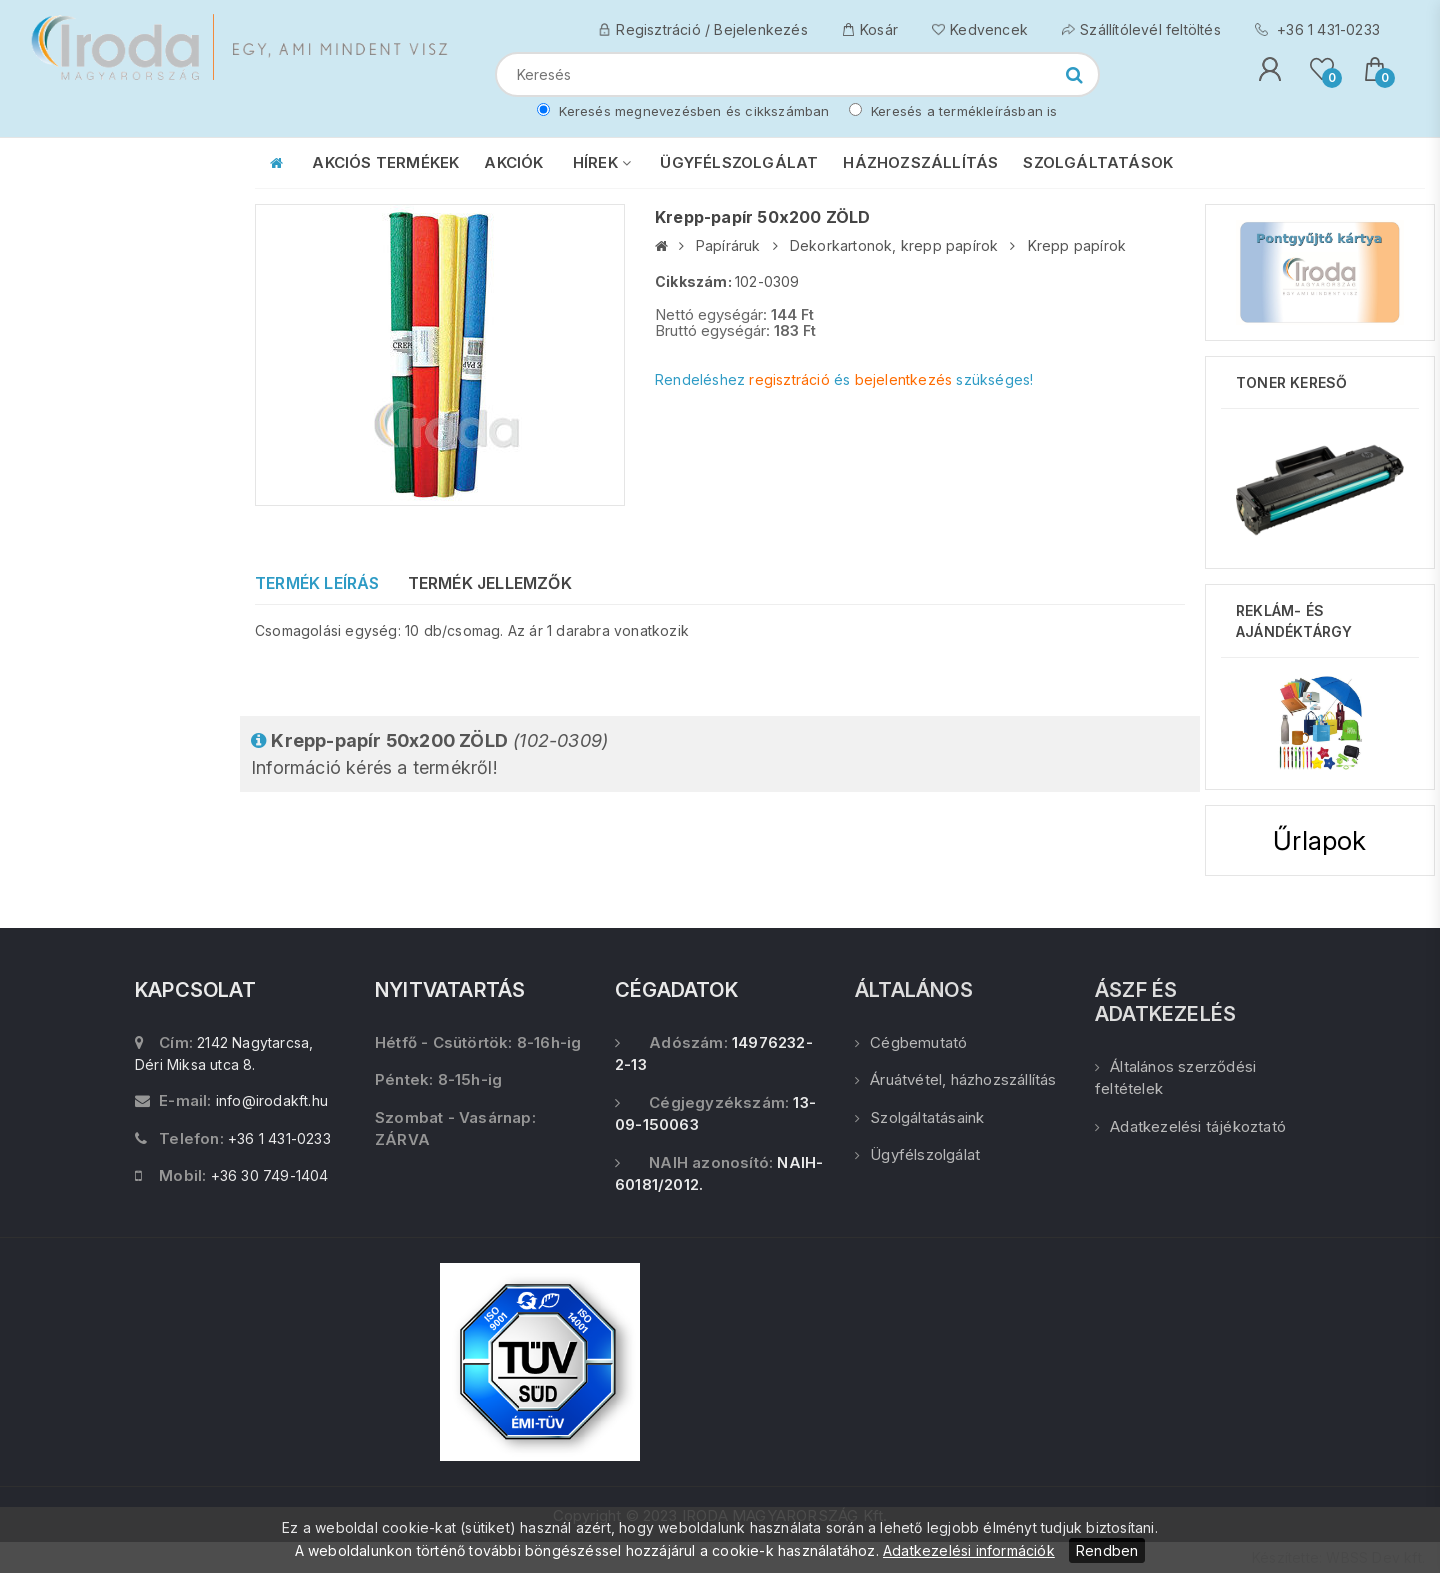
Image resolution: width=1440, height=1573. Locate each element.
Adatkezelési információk (969, 1550)
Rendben (1107, 1550)
